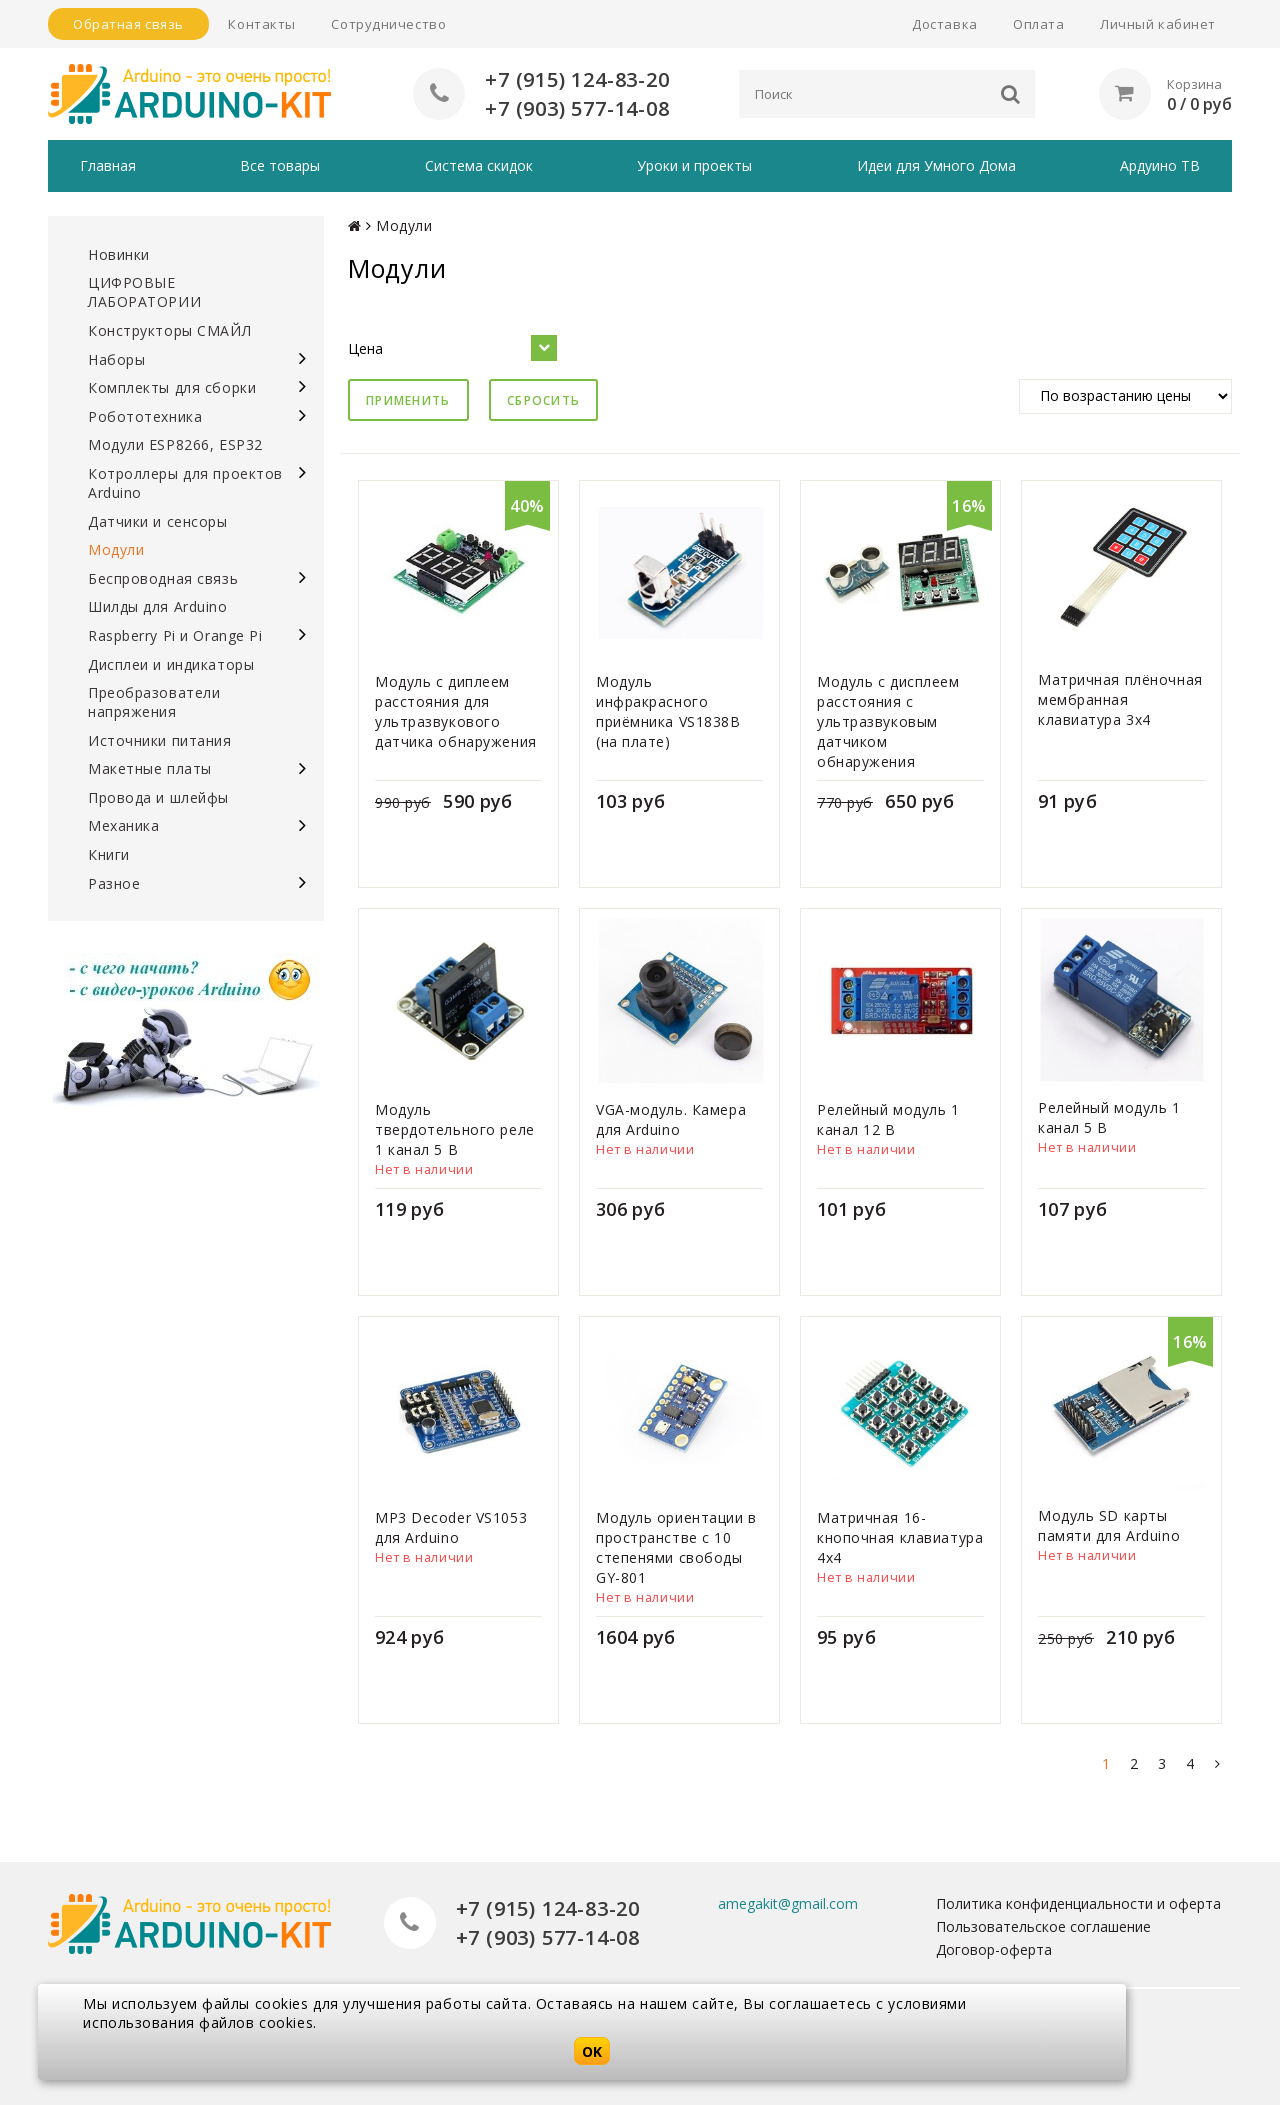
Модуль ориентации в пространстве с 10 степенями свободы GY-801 (676, 1547)
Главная (108, 165)
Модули (116, 549)
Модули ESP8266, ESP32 (175, 444)
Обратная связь (128, 24)
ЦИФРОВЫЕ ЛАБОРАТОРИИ (144, 292)
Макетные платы (150, 768)
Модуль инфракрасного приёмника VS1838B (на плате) (668, 711)
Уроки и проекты (694, 165)
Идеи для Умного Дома (936, 165)
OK (592, 2051)
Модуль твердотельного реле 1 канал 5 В (455, 1129)
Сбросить (543, 400)
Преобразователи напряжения (154, 702)
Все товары (280, 165)
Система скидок (479, 165)
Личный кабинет (1158, 24)
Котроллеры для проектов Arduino (185, 483)
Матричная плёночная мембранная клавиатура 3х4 (1120, 699)
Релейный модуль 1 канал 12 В (888, 1119)
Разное (114, 883)
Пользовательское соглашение (1043, 1926)
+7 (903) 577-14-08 (577, 108)
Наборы (116, 359)
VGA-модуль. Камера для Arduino (671, 1119)
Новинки (119, 254)
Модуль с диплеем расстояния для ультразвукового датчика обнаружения (456, 711)
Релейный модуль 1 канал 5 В (1109, 1117)
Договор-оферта (994, 1949)
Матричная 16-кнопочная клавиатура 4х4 (900, 1537)
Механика (123, 825)
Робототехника (145, 416)
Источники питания (160, 740)
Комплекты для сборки (172, 387)
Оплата (1038, 24)
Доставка (944, 24)
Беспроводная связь (163, 578)
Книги (109, 854)
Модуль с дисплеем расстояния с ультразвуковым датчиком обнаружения (888, 721)
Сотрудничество (388, 24)
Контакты (261, 24)
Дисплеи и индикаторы (171, 664)
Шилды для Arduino (158, 606)
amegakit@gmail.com (788, 1903)
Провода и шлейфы (158, 797)
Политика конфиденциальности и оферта (1078, 1903)
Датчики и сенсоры (158, 521)
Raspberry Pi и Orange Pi (175, 635)
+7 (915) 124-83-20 (577, 79)
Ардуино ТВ (1160, 165)
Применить (408, 400)
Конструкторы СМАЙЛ (169, 330)
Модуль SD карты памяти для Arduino (1109, 1525)
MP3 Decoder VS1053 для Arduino (451, 1527)
